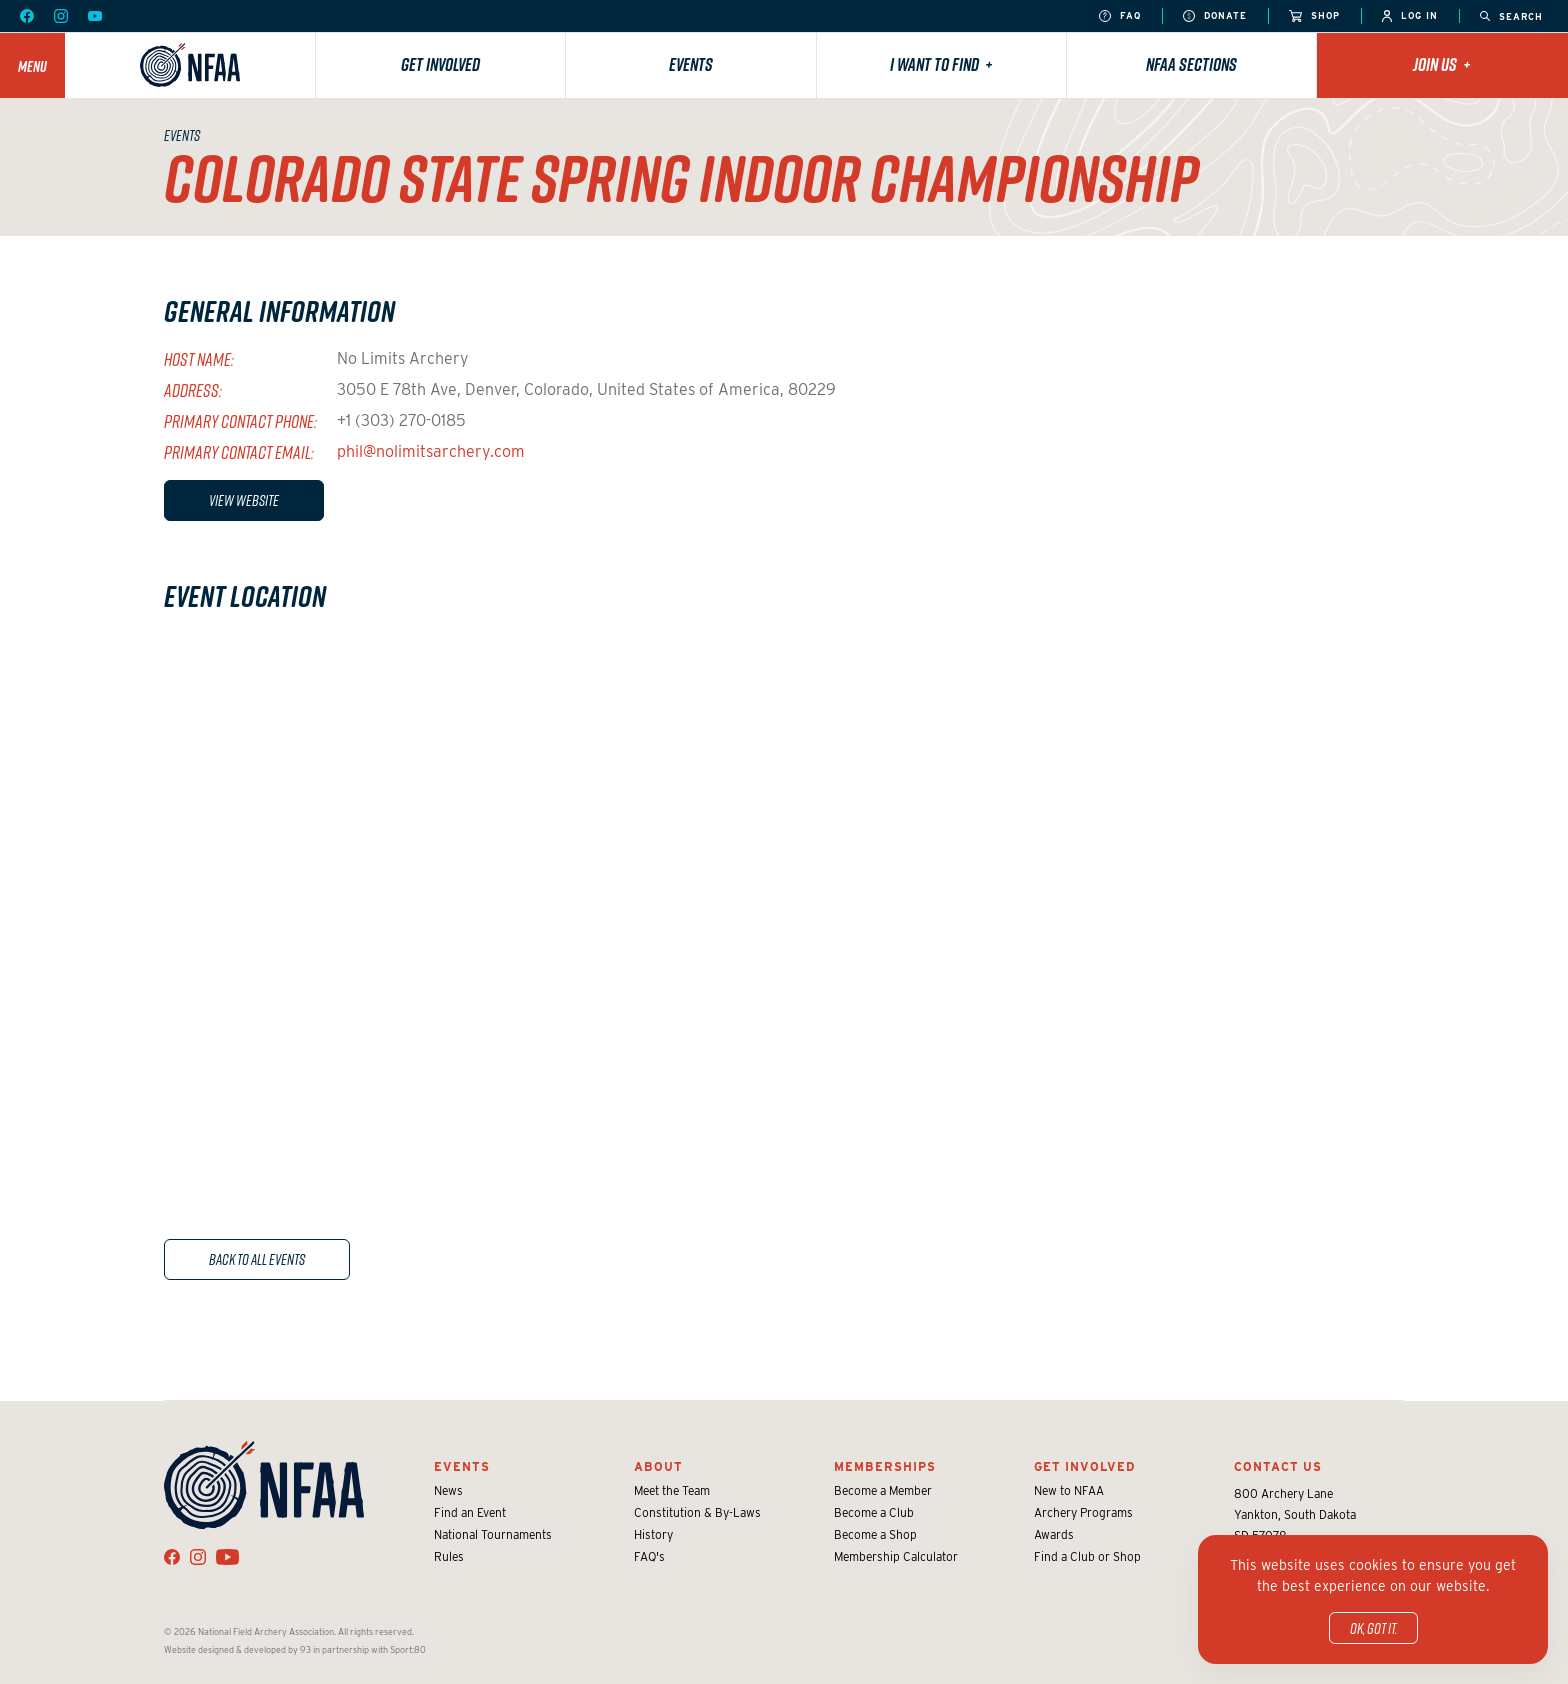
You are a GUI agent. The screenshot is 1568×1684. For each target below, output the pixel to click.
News (448, 1490)
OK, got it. (1373, 1628)
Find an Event (470, 1512)
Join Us (1442, 64)
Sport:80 (408, 1649)
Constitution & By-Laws (697, 1512)
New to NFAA (1069, 1490)
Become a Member (883, 1490)
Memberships (885, 1466)
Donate (1215, 16)
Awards (1054, 1534)
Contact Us (1278, 1466)
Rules (449, 1556)
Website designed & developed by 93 (237, 1649)
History (653, 1534)
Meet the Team (672, 1490)
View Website (244, 500)
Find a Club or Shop (1087, 1556)
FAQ (1120, 16)
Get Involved (440, 64)
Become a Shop (875, 1534)
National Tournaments (493, 1534)
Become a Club (874, 1512)
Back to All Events (257, 1259)
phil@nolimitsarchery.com (431, 451)
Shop (1314, 16)
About (658, 1466)
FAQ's (649, 1556)
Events (691, 64)
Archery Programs (1083, 1512)
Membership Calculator (896, 1556)
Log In (1410, 16)
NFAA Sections (1191, 64)
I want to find (941, 64)
